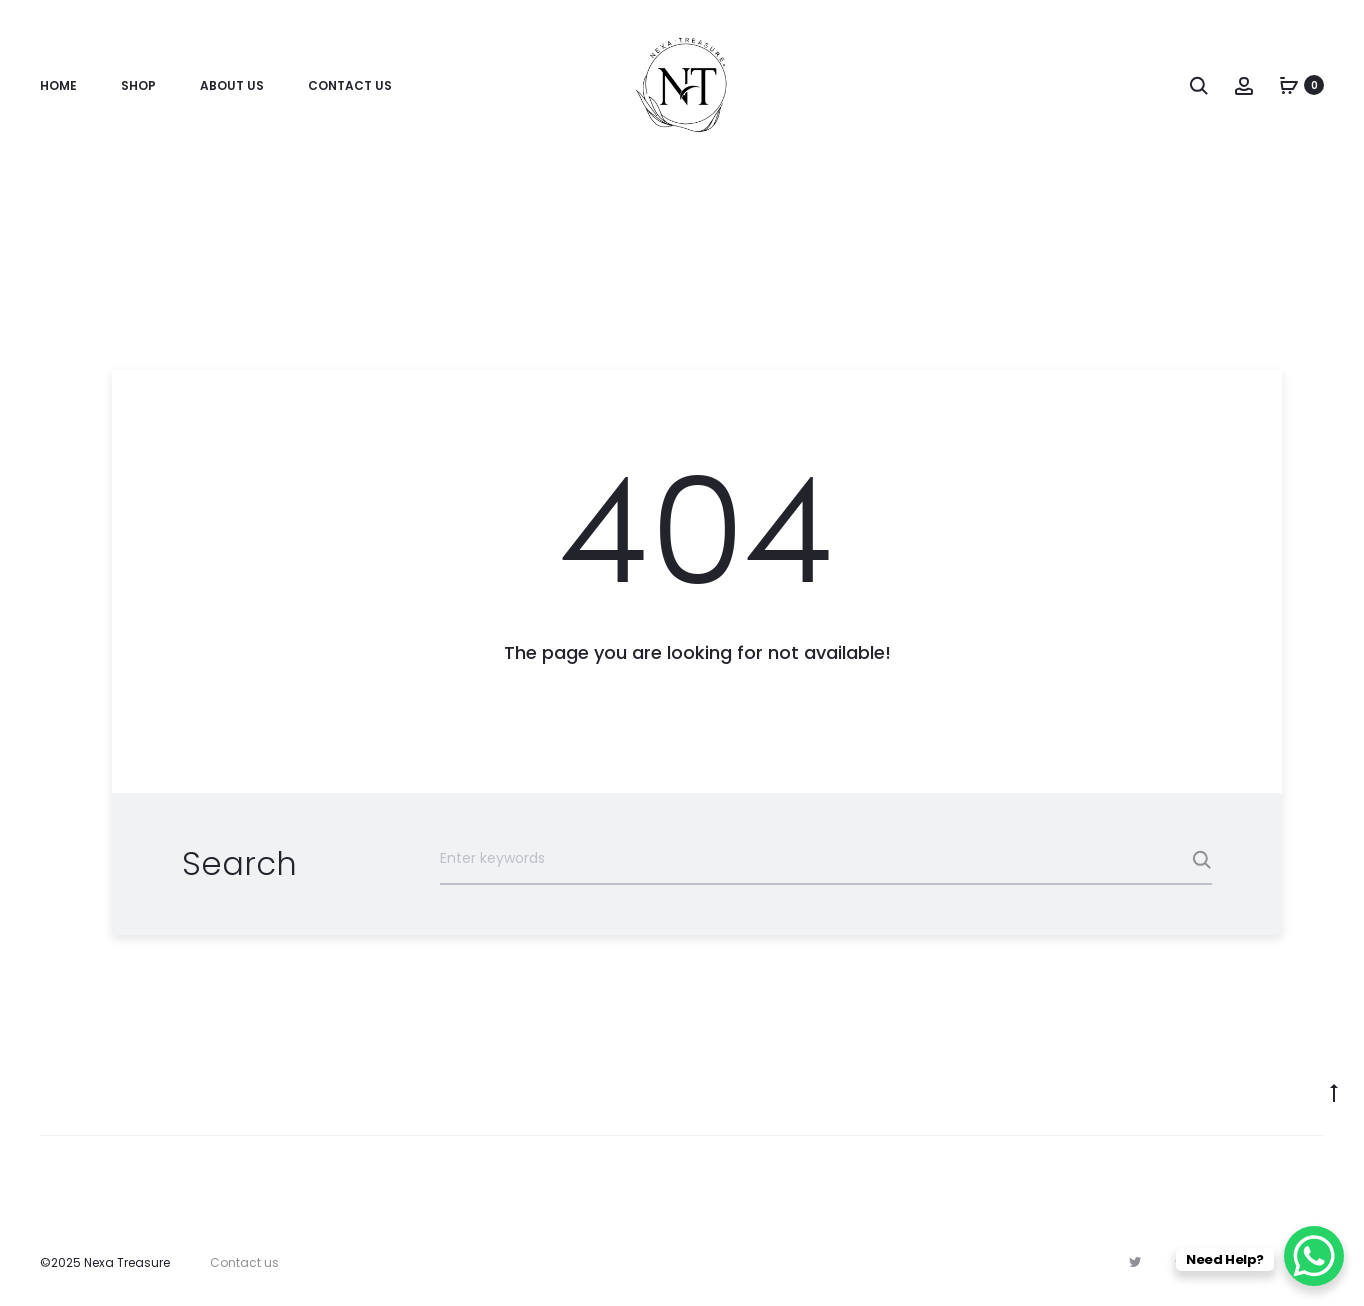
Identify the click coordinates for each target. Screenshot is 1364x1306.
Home (58, 85)
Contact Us (350, 85)
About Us (232, 85)
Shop (138, 85)
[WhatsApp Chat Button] (1314, 1256)
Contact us (244, 1262)
